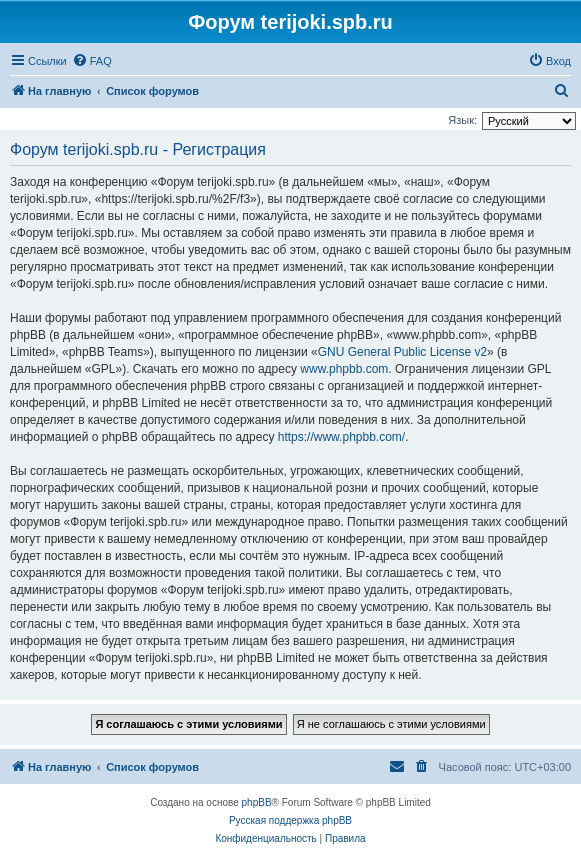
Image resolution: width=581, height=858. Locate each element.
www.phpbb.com (344, 369)
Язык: (462, 120)
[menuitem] (92, 61)
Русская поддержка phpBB (290, 820)
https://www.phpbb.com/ (341, 437)
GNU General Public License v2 (402, 352)
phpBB (257, 802)
